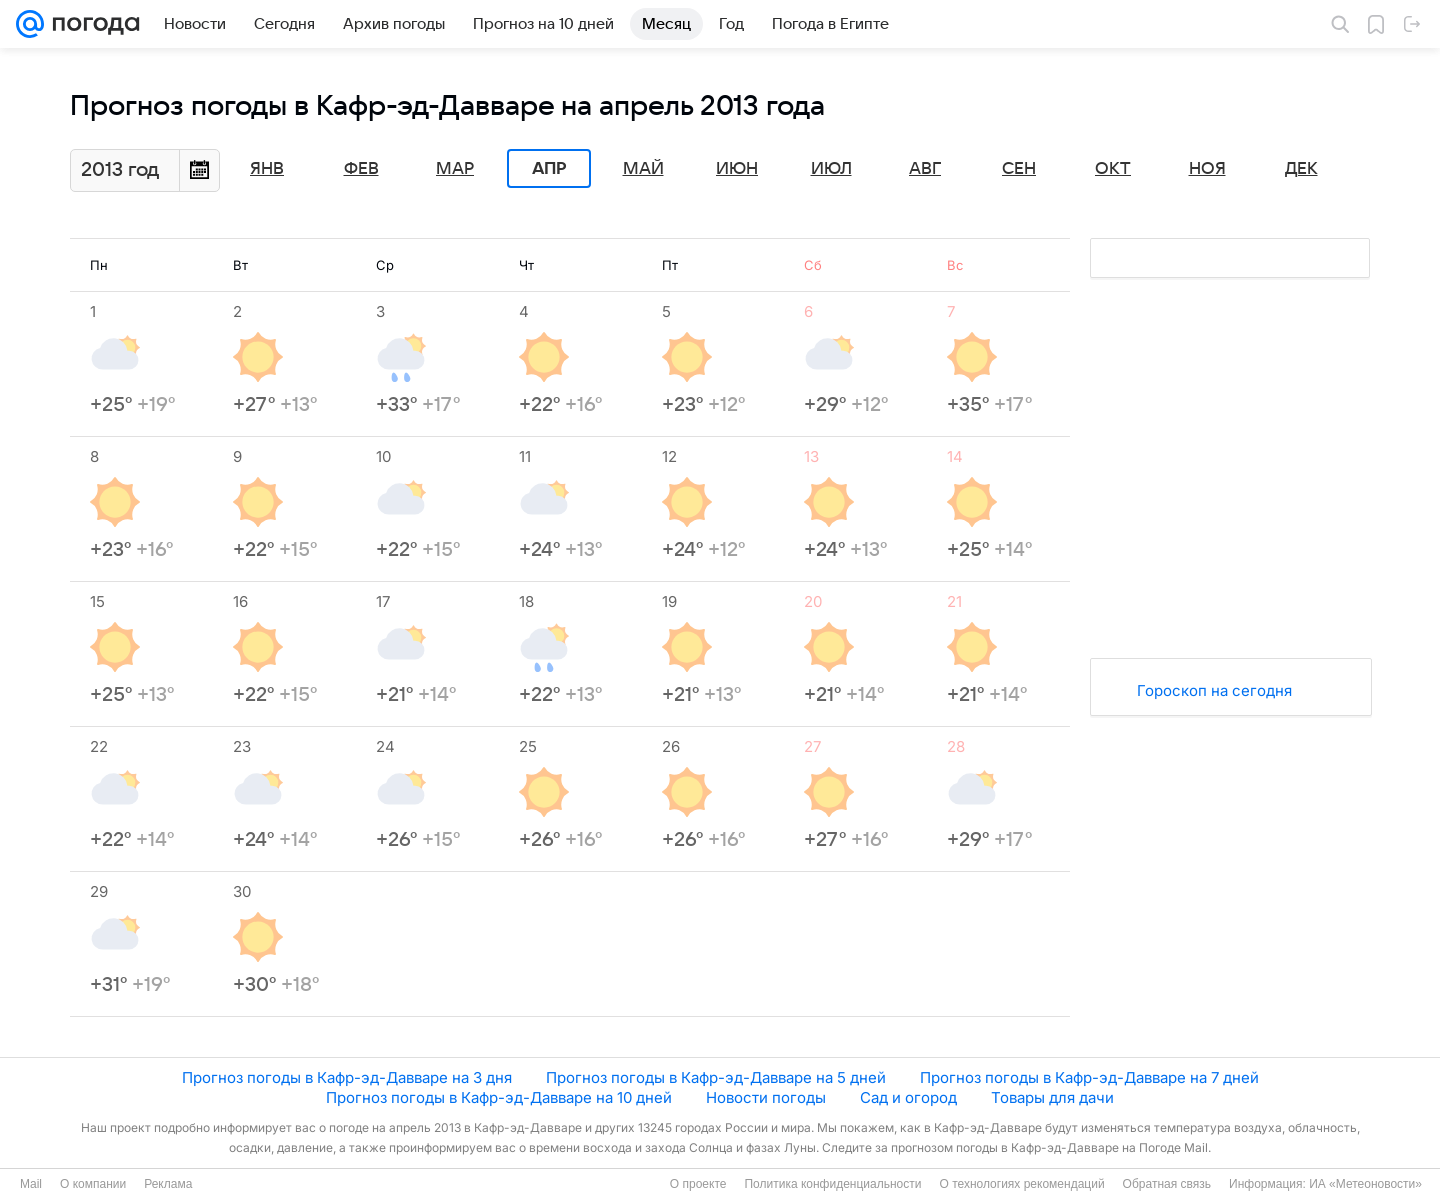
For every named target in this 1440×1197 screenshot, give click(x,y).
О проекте (698, 1184)
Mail (31, 1184)
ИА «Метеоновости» (1365, 1184)
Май (643, 169)
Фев (361, 169)
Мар (455, 169)
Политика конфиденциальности (832, 1184)
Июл (831, 169)
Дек (1301, 169)
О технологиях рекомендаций (1021, 1184)
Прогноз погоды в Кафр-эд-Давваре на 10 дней (499, 1097)
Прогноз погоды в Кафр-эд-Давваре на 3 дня (347, 1077)
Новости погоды (766, 1097)
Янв (267, 169)
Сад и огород (908, 1097)
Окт (1113, 169)
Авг (925, 169)
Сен (1019, 169)
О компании (93, 1184)
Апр (549, 169)
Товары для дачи (1052, 1097)
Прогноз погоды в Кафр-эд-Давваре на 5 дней (716, 1077)
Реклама (168, 1184)
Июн (737, 169)
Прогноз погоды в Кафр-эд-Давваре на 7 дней (1089, 1077)
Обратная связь (1167, 1184)
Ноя (1207, 169)
